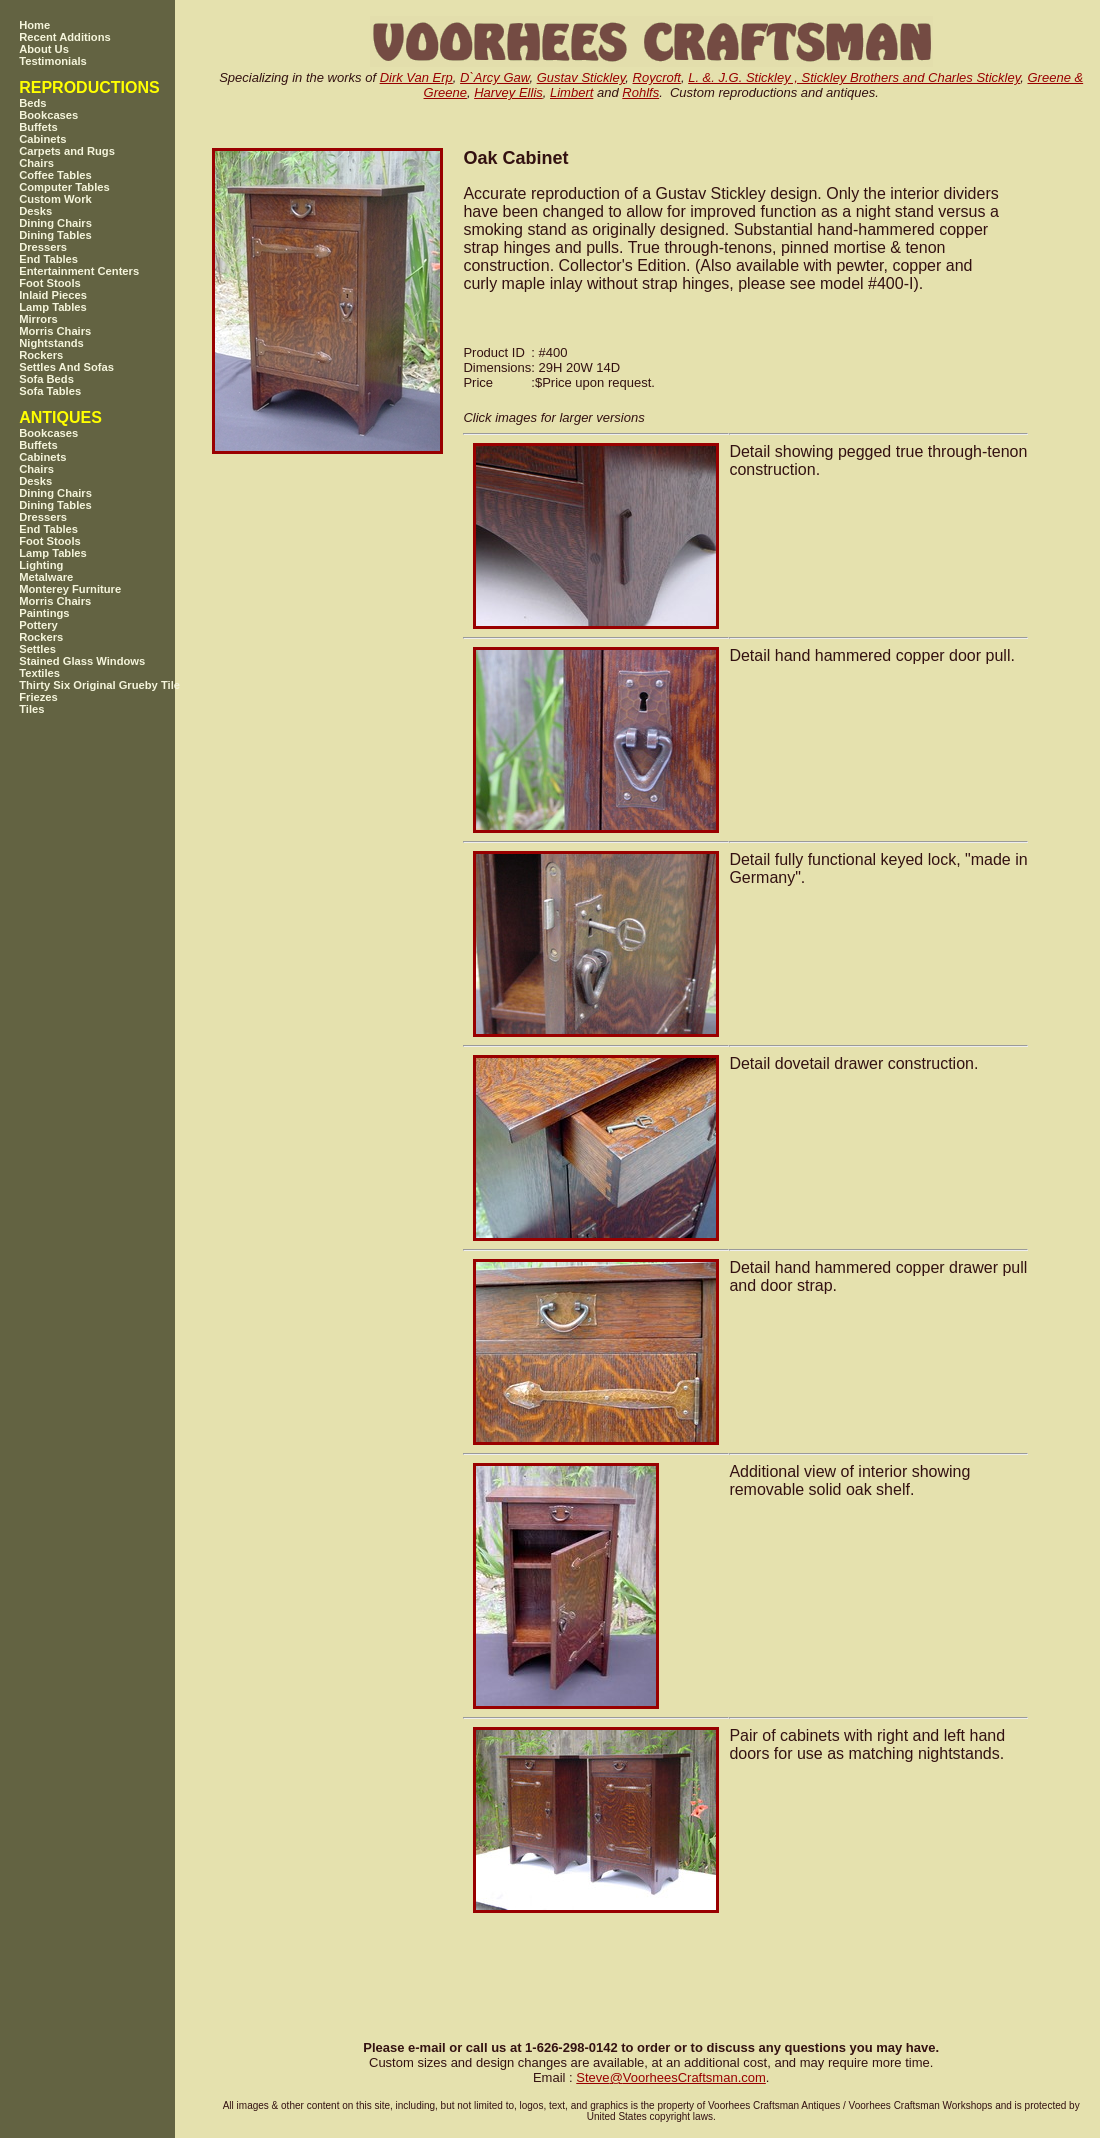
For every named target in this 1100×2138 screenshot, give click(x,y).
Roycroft (657, 77)
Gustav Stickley (581, 77)
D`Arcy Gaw (494, 77)
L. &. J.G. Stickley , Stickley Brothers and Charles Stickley (854, 77)
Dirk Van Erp (416, 77)
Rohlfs (640, 92)
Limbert (571, 92)
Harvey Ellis (508, 92)
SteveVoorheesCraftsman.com (671, 2077)
